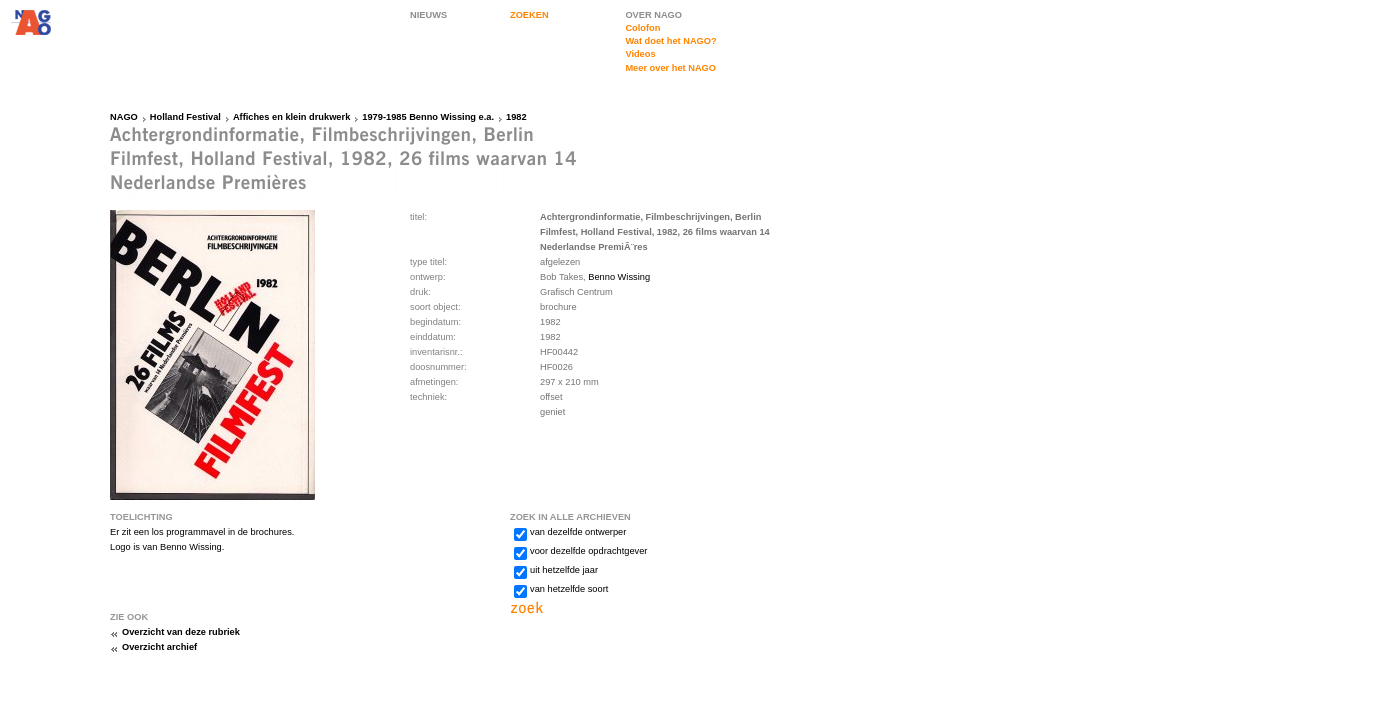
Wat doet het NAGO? (670, 41)
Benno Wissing (619, 277)
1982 (516, 117)
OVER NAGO (653, 15)
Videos (640, 54)
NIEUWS (428, 15)
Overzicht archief (159, 647)
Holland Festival (185, 117)
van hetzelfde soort (569, 589)
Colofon (642, 28)
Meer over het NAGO (670, 68)
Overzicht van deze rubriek (181, 632)
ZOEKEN (529, 15)
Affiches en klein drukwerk (291, 117)
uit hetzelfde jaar (564, 570)
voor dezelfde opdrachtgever (588, 551)
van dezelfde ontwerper (578, 532)
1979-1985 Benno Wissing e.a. (428, 117)
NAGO (124, 117)
